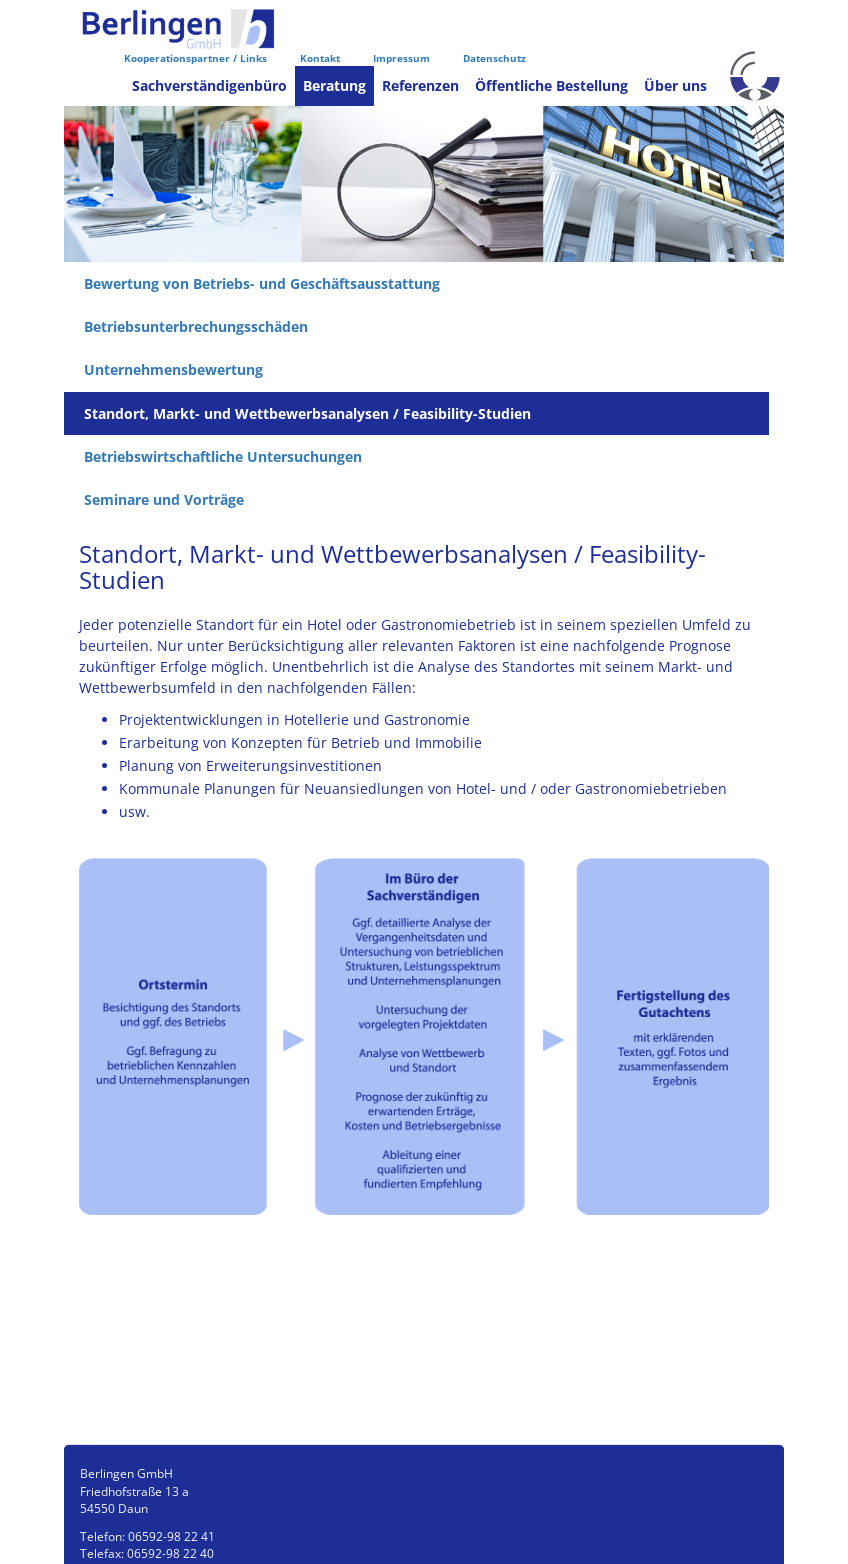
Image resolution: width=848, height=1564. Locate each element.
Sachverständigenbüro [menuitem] (209, 85)
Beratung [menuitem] (334, 85)
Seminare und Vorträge (164, 499)
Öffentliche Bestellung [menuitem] (551, 85)
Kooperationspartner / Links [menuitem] (195, 58)
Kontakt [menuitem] (320, 58)
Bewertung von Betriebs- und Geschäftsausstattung (262, 283)
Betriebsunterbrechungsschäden (196, 326)
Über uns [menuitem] (675, 85)
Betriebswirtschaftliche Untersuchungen (223, 456)
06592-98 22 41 (171, 1536)
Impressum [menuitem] (401, 58)
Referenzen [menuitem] (420, 85)
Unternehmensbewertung (173, 369)
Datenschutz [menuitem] (494, 58)
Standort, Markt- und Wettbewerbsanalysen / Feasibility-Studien (307, 413)
